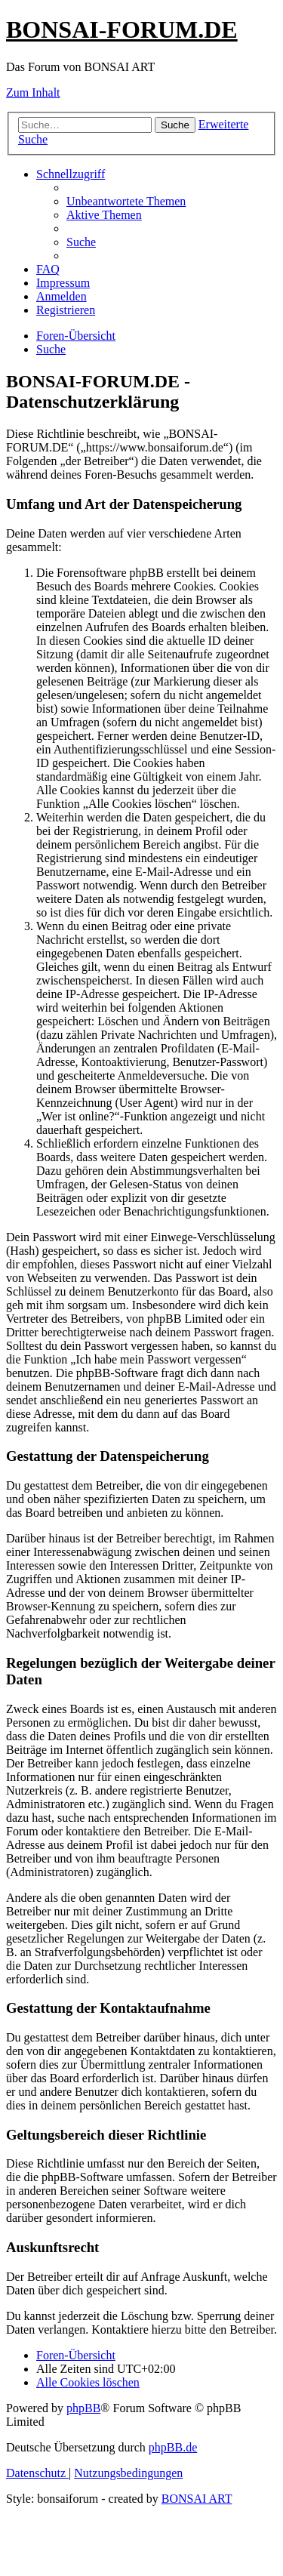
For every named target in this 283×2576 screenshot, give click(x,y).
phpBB (83, 2408)
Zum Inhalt (33, 92)
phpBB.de (173, 2447)
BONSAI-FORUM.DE (122, 29)
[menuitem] (126, 201)
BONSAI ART (196, 2498)
